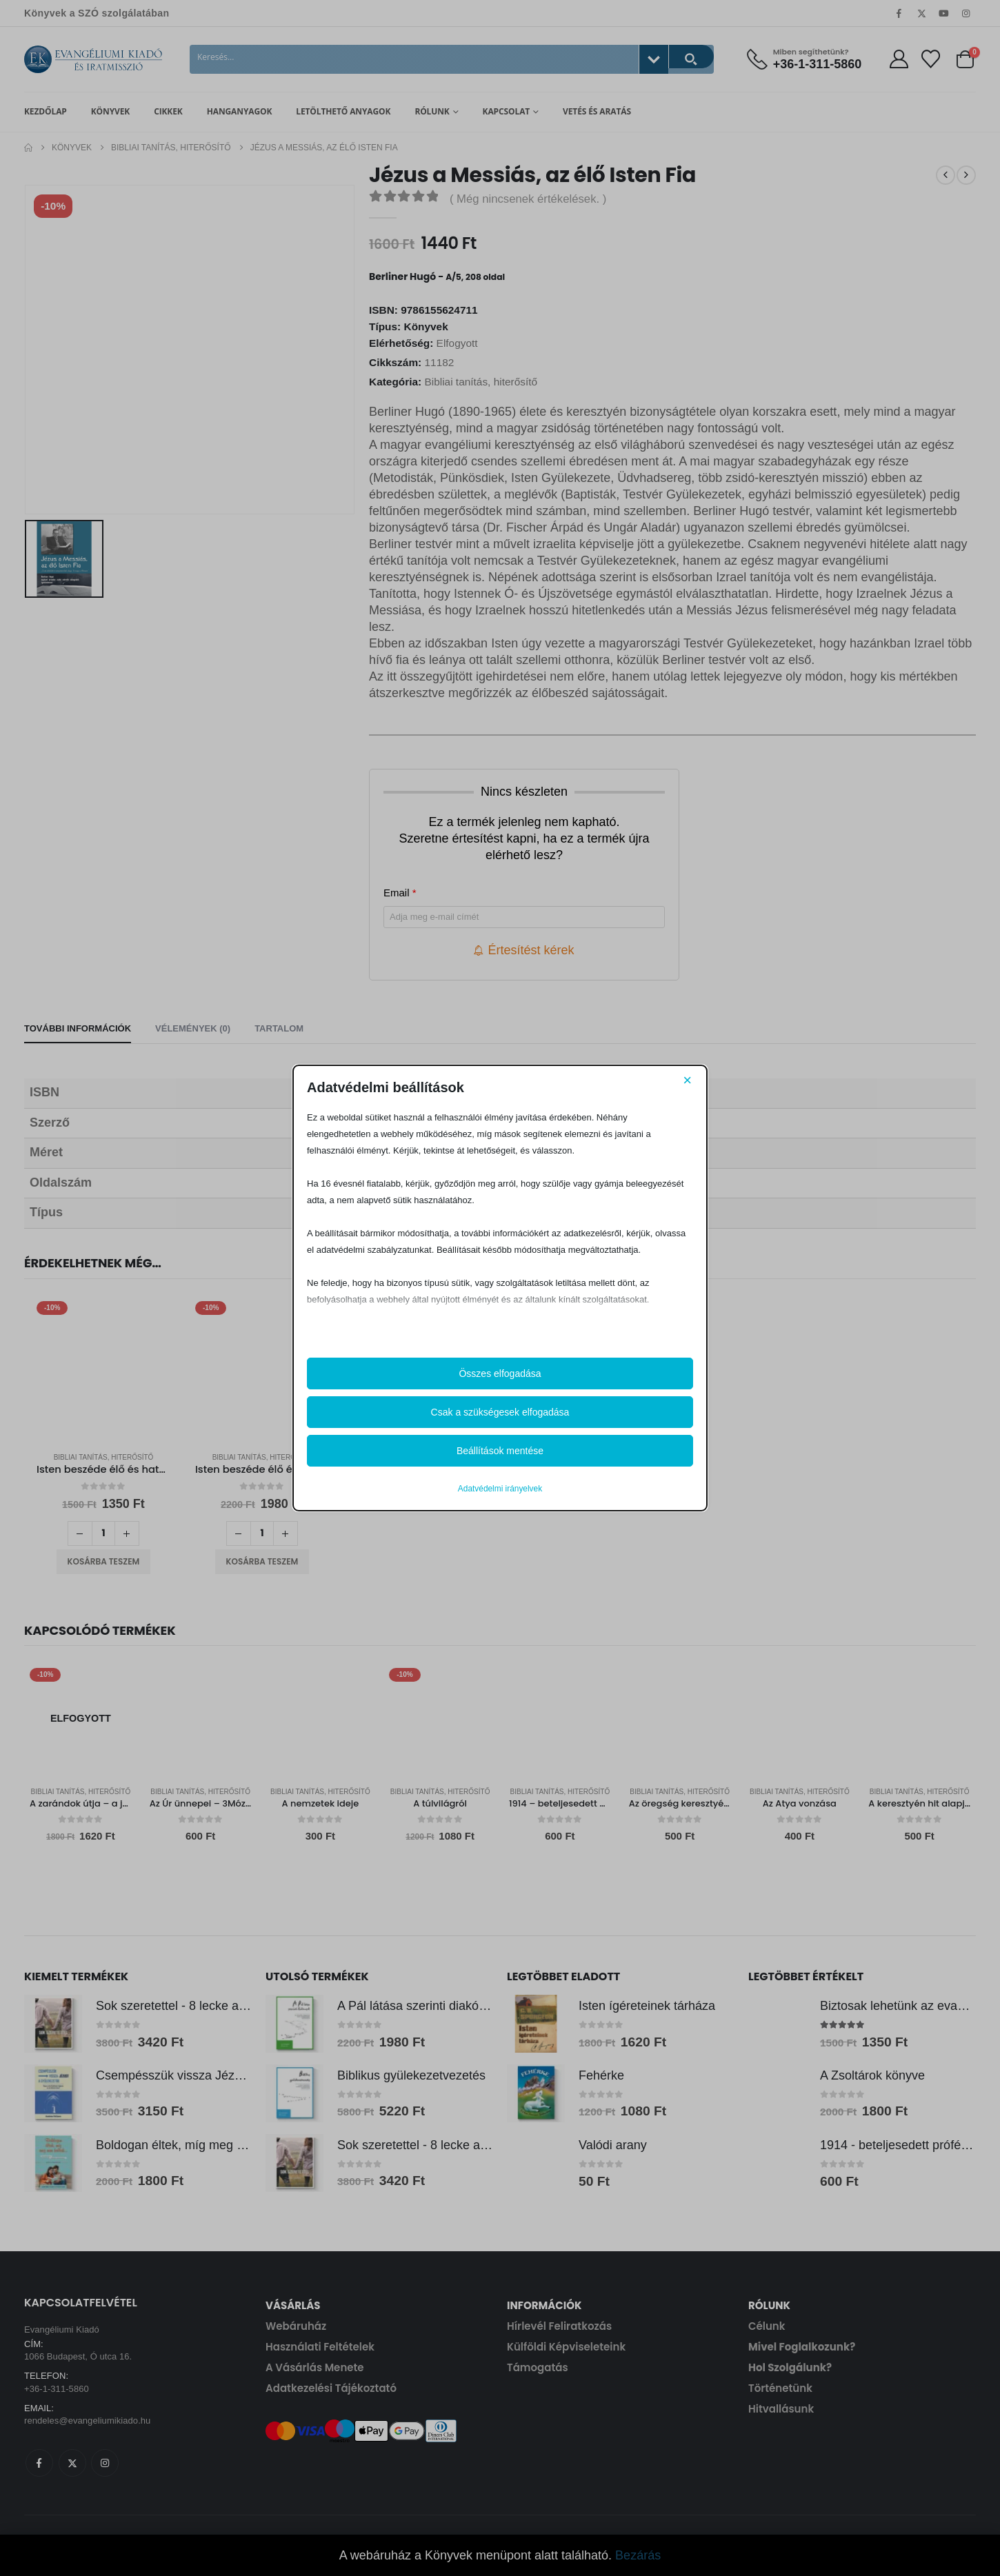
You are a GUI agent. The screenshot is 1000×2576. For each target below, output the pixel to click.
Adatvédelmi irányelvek (500, 1488)
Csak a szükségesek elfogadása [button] (500, 1412)
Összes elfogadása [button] (500, 1373)
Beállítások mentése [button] (500, 1450)
